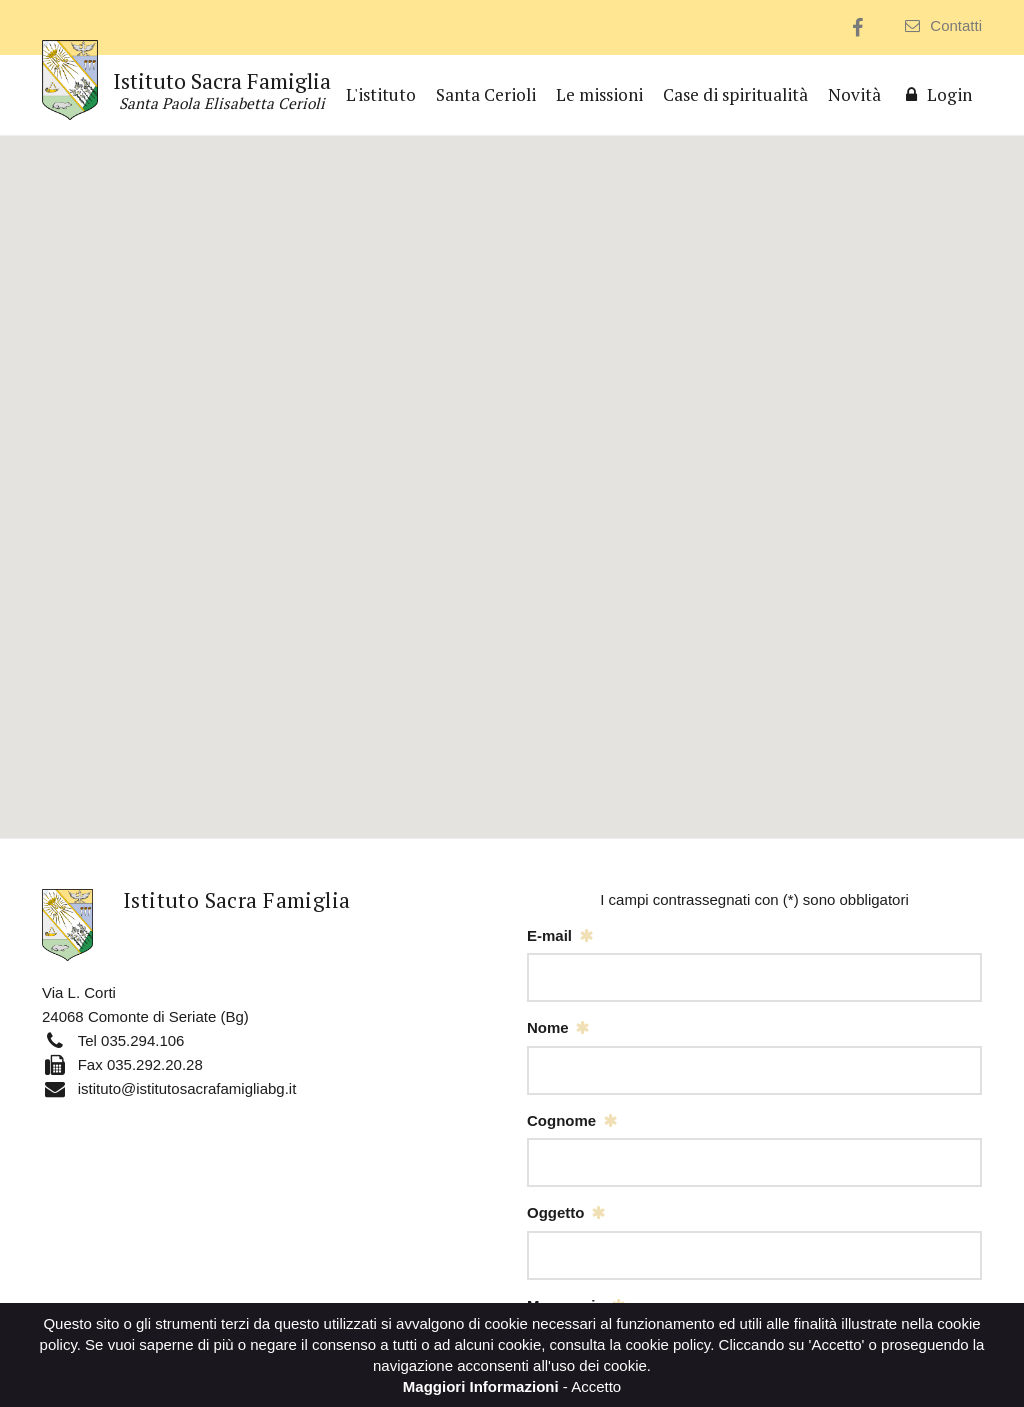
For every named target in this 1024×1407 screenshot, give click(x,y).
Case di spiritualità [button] (735, 94)
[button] (512, 468)
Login (936, 94)
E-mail (549, 935)
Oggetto (556, 1212)
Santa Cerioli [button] (486, 94)
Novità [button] (854, 94)
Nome (548, 1027)
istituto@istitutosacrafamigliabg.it (187, 1088)
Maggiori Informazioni (481, 1386)
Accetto (596, 1386)
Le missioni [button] (599, 94)
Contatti (943, 25)
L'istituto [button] (381, 94)
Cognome (561, 1120)
